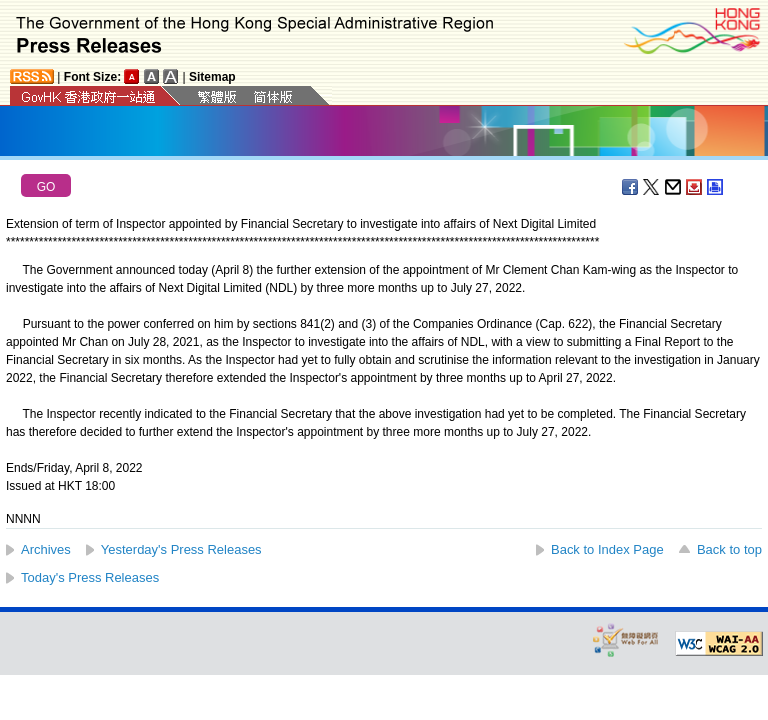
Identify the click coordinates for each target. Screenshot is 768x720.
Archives (46, 549)
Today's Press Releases (90, 577)
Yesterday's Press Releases (181, 549)
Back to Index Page (607, 549)
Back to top (729, 549)
